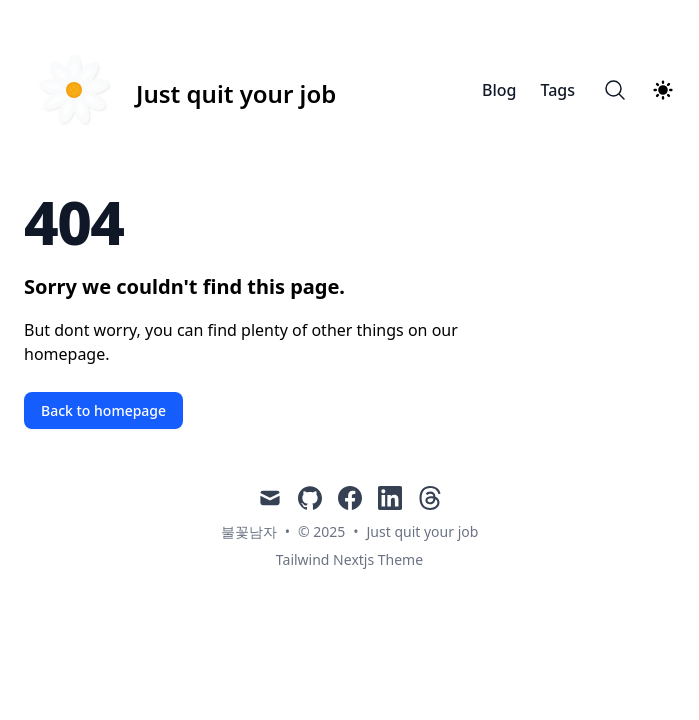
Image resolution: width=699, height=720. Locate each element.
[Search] (615, 90)
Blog (499, 90)
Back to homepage (103, 410)
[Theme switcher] (663, 90)
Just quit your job (423, 531)
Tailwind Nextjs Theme (349, 559)
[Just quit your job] (180, 90)
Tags (557, 90)
